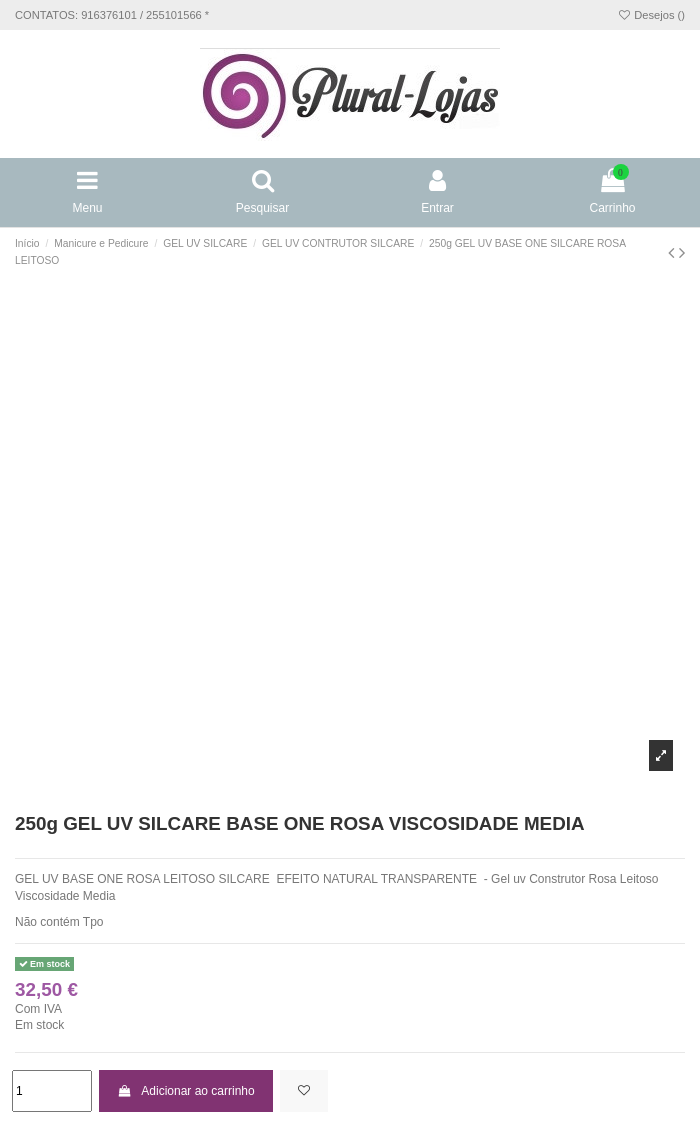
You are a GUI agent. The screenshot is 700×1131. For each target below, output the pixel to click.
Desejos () (651, 15)
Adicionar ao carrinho (186, 1091)
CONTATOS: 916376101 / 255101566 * (112, 15)
